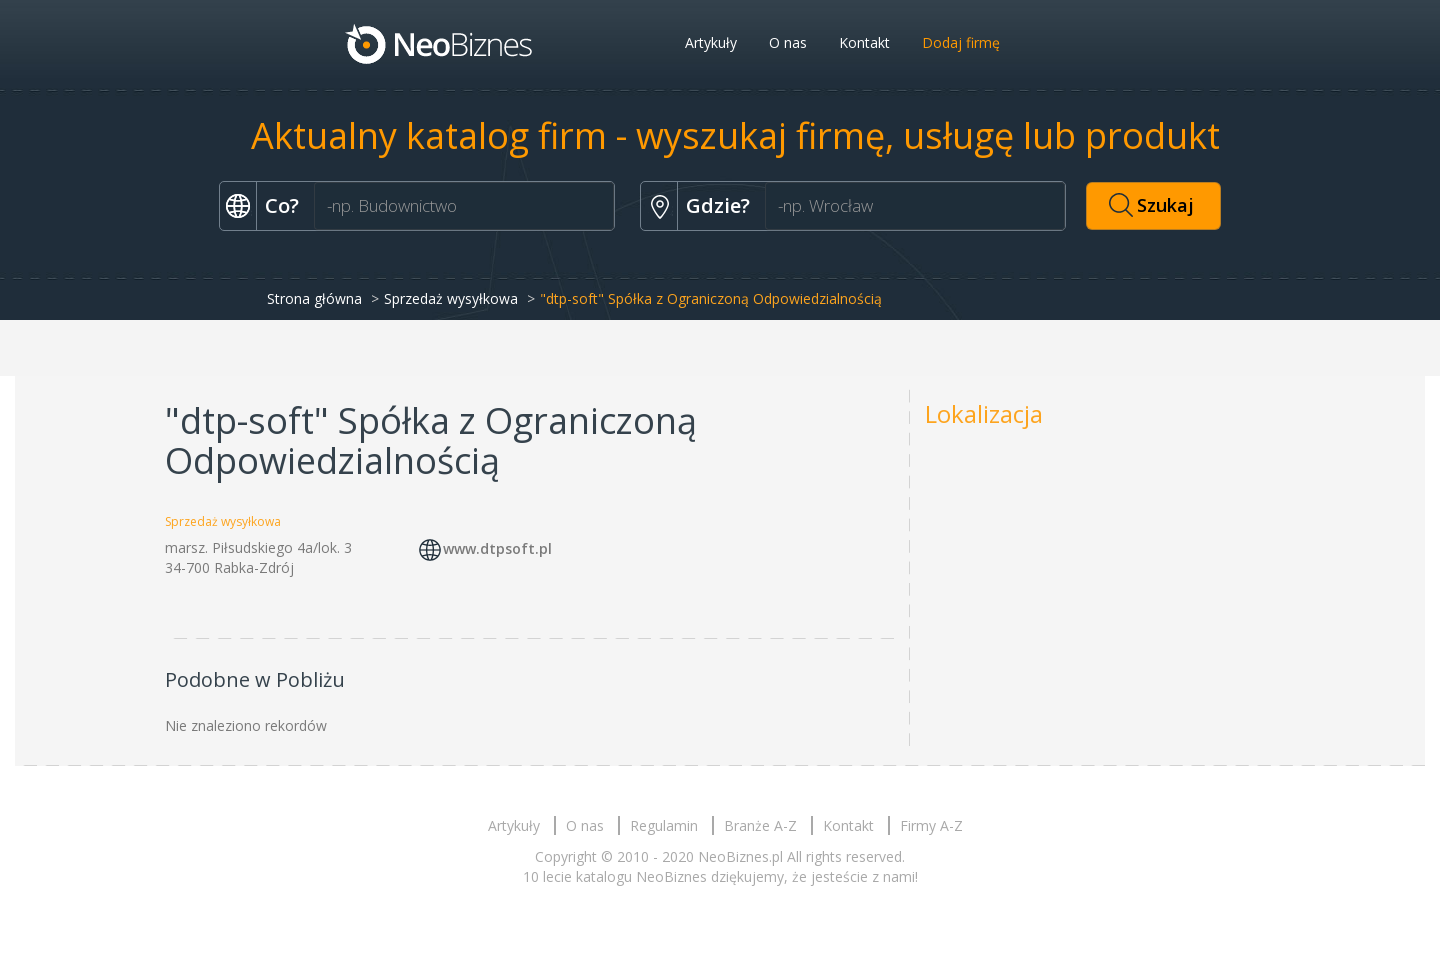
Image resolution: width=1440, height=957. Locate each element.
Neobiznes (440, 43)
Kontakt (864, 42)
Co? (282, 205)
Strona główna (314, 298)
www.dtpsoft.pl (497, 549)
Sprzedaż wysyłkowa (451, 298)
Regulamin (664, 825)
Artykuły (711, 42)
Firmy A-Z (931, 825)
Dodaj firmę (961, 42)
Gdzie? (718, 205)
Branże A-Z (760, 825)
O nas (788, 42)
